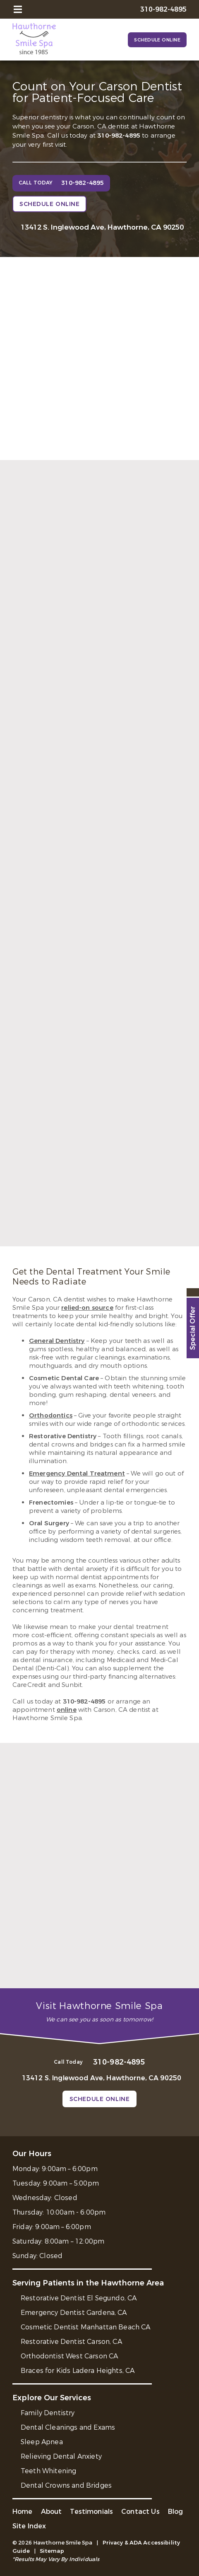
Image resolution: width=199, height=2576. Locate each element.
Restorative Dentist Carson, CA (71, 2341)
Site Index (29, 2526)
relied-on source (87, 1308)
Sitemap (52, 2550)
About (51, 2511)
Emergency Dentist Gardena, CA (74, 2312)
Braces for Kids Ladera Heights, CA (77, 2370)
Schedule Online (157, 40)
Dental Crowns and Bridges (66, 2485)
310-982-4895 (118, 135)
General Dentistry (57, 1341)
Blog (175, 2511)
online (67, 1710)
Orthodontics (50, 1415)
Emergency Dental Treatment (77, 1473)
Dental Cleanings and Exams (68, 2427)
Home (22, 2511)
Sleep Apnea (42, 2442)
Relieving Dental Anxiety (61, 2456)
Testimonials (91, 2511)
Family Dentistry (48, 2413)
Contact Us (140, 2511)
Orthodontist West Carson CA (69, 2356)
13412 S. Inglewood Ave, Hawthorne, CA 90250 (102, 227)
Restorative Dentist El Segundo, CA (79, 2298)
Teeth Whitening (48, 2471)
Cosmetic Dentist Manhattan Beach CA (86, 2327)
